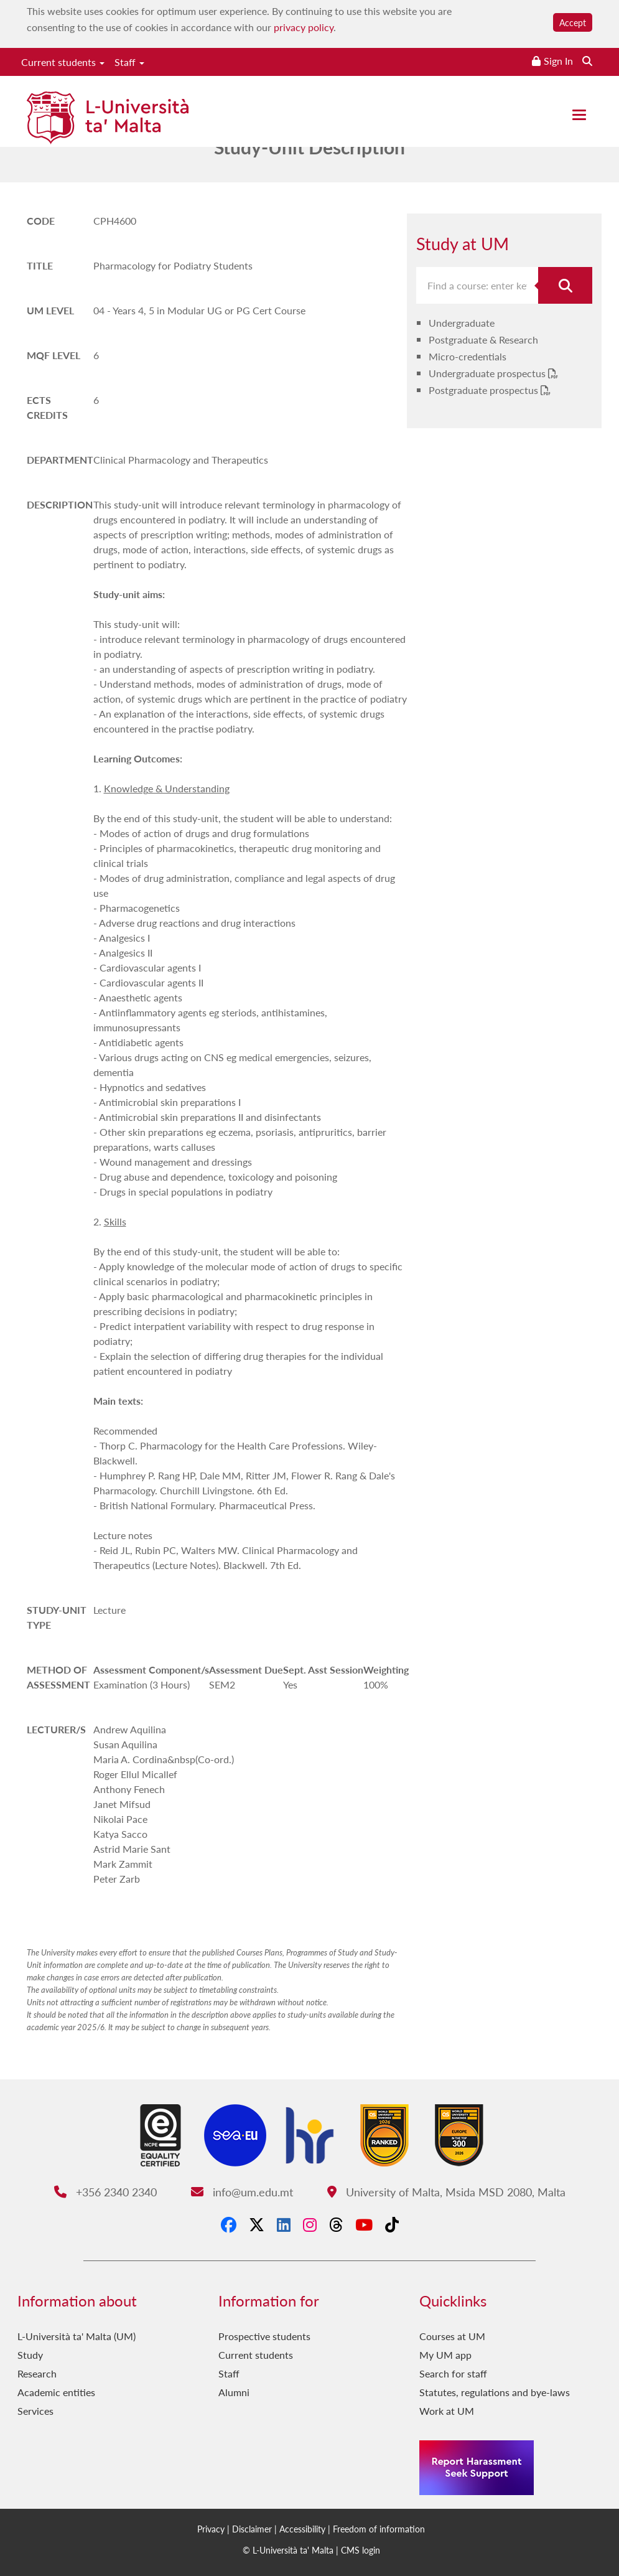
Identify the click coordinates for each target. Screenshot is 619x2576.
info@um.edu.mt (242, 2191)
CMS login (360, 2550)
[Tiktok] (392, 2224)
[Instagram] (310, 2224)
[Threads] (336, 2224)
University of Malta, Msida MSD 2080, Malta (446, 2191)
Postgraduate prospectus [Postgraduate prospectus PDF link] (485, 390)
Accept (572, 22)
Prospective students (264, 2336)
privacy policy (303, 27)
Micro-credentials (467, 356)
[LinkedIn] (284, 2224)
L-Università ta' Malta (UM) (76, 2336)
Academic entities (56, 2392)
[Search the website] (587, 61)
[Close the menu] (579, 114)
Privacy (211, 2528)
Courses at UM (452, 2336)
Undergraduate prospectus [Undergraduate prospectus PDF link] (488, 373)
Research (37, 2373)
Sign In (558, 61)
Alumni (233, 2392)
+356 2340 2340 (105, 2191)
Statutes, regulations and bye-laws (494, 2392)
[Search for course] (565, 285)
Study (30, 2355)
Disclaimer (252, 2528)
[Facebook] (228, 2224)
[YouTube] (364, 2224)
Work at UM (446, 2411)
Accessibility (302, 2528)
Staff (129, 62)
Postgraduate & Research (483, 339)
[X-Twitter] (256, 2224)
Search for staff (453, 2373)
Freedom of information (379, 2528)
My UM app (445, 2355)
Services (35, 2411)
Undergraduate (462, 323)
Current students (63, 62)
